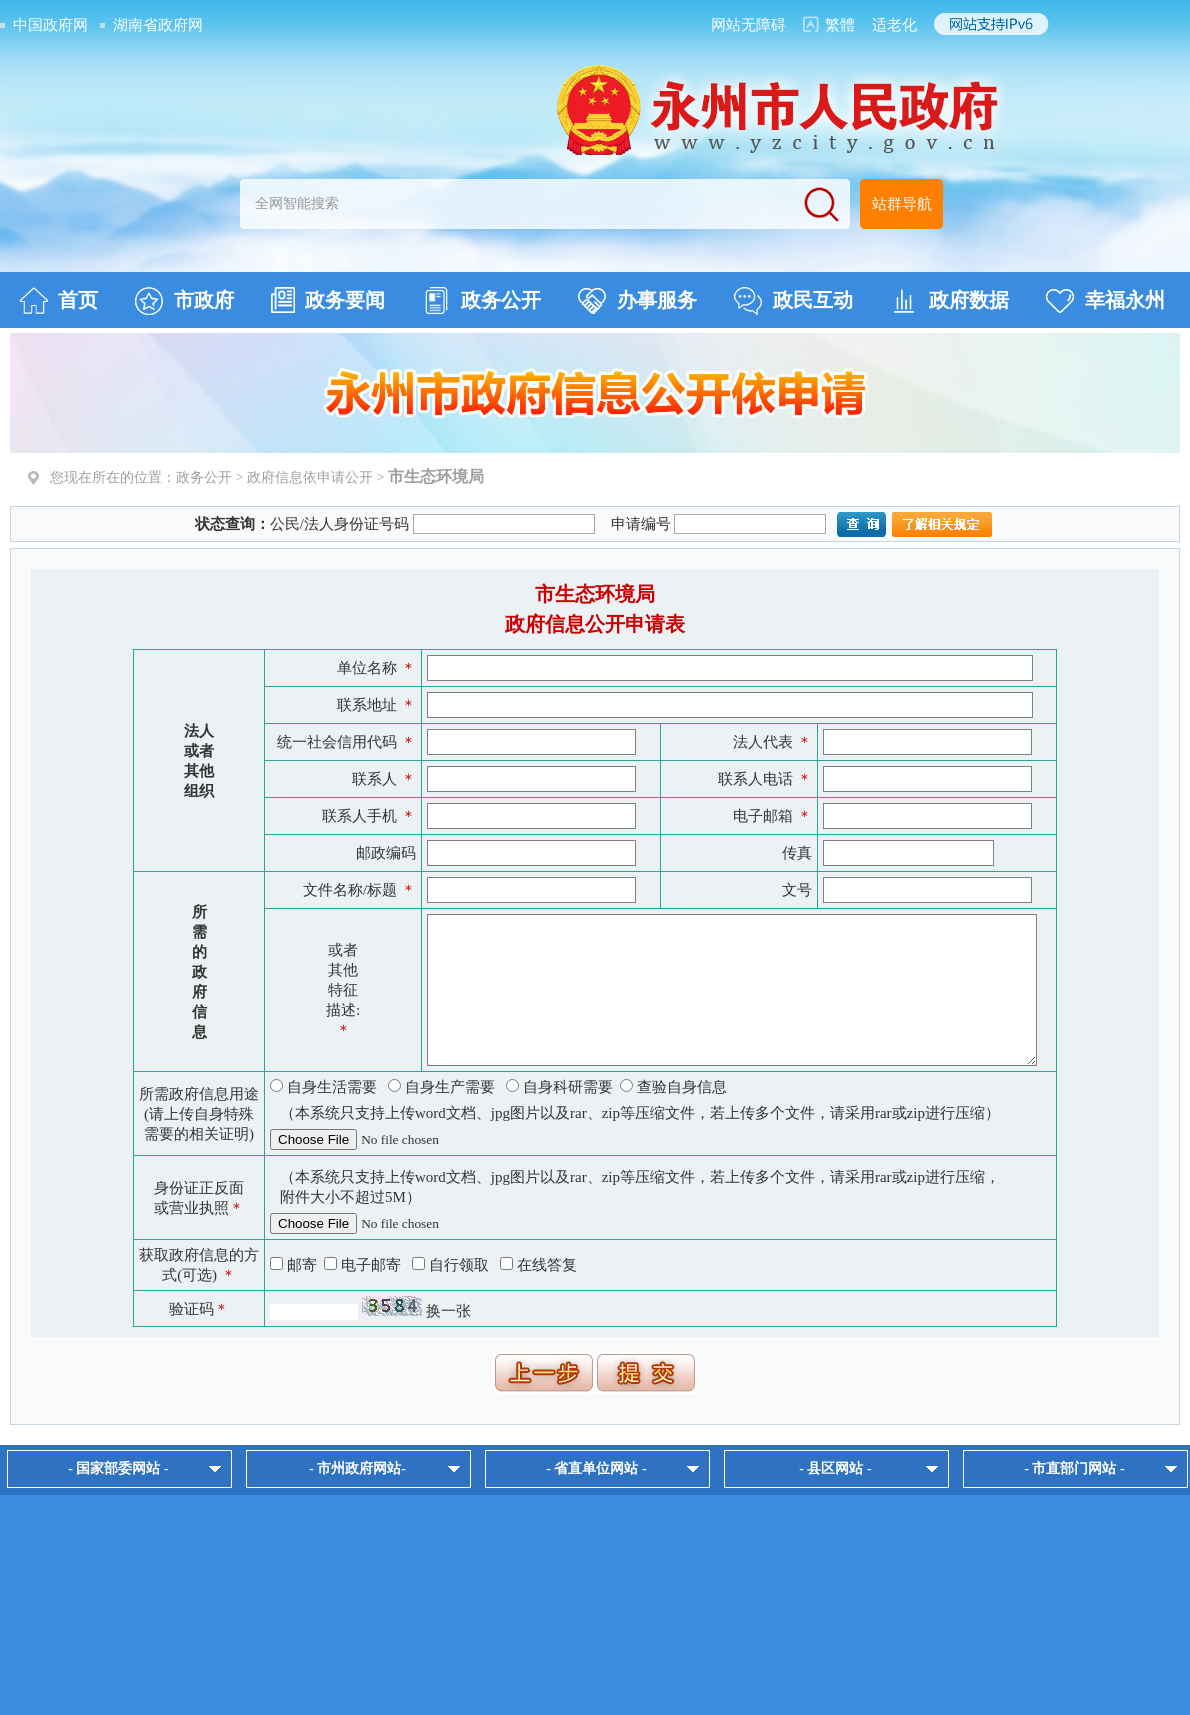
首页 (58, 301)
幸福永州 (1105, 301)
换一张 (448, 1311)
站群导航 (902, 204)
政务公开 (481, 301)
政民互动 (793, 301)
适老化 (894, 25)
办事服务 (637, 301)
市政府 (184, 301)
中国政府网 (50, 25)
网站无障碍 (748, 25)
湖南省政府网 (158, 25)
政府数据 (949, 301)
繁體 (840, 25)
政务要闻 (328, 300)
